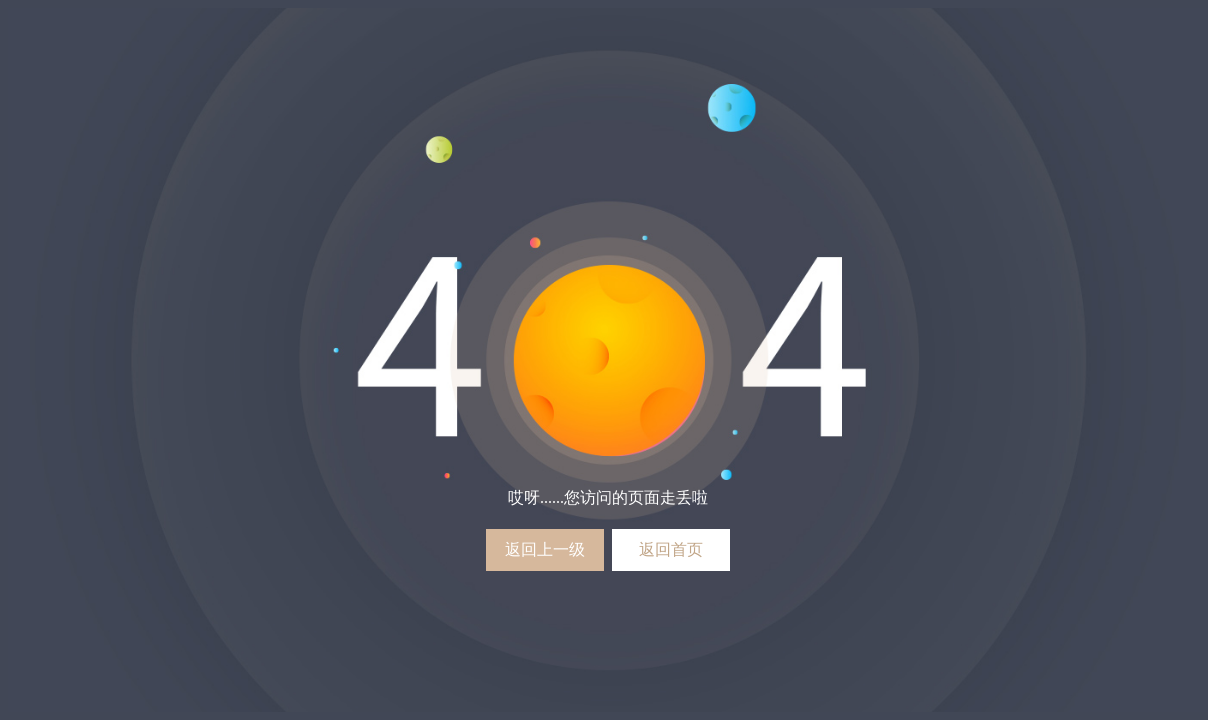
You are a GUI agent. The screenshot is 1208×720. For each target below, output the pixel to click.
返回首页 (671, 549)
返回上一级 (545, 549)
